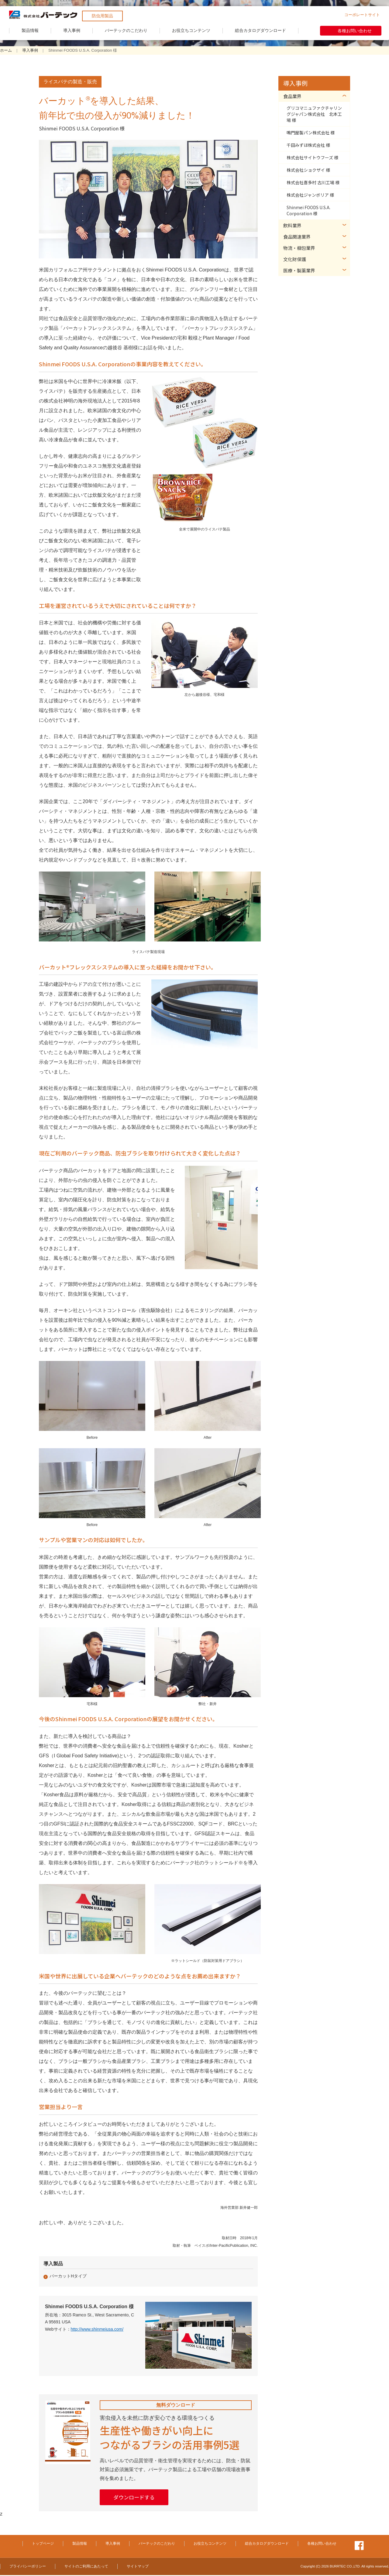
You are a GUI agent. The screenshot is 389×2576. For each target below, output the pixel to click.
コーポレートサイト (362, 14)
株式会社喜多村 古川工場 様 (313, 182)
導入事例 (71, 30)
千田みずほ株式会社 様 (308, 145)
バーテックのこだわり (126, 30)
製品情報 (30, 30)
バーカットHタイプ (68, 2276)
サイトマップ (138, 2567)
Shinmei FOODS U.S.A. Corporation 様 (308, 210)
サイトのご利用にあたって (86, 2567)
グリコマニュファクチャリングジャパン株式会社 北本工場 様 (314, 114)
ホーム (6, 50)
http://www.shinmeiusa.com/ (97, 2329)
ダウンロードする (138, 2498)
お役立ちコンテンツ (191, 30)
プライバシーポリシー (27, 2567)
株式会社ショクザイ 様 (308, 170)
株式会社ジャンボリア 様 (310, 195)
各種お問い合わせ (355, 30)
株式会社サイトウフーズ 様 (312, 157)
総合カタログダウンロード (260, 30)
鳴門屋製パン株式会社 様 (311, 132)
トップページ (43, 2544)
